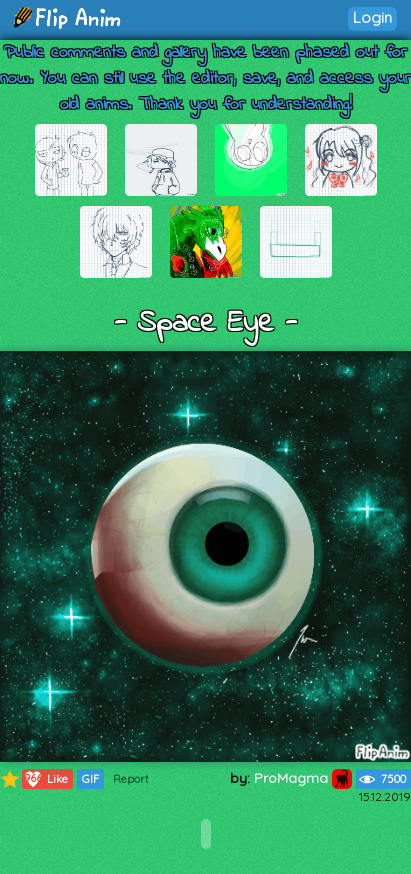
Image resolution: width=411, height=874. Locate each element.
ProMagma (303, 778)
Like (45, 779)
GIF (90, 779)
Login (372, 17)
